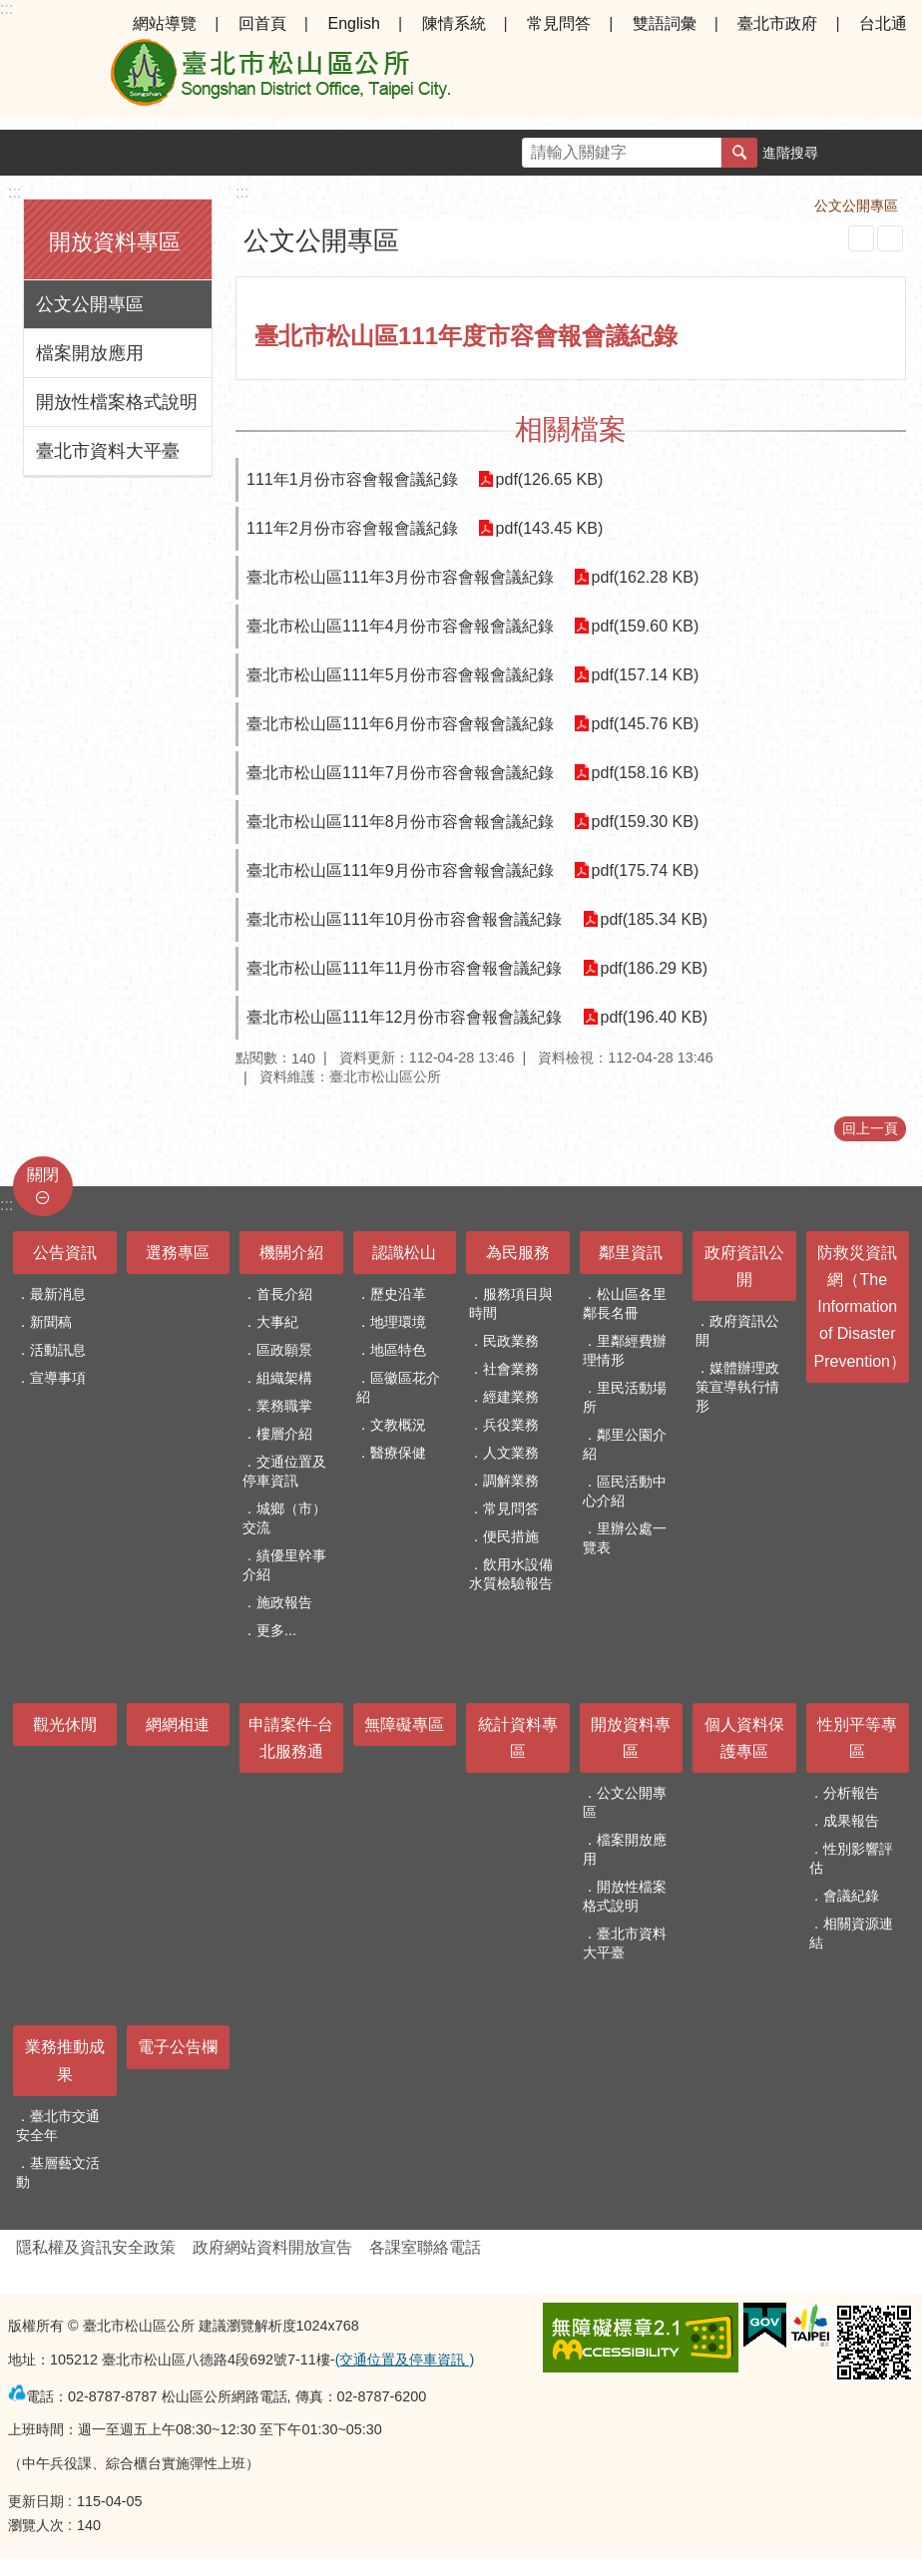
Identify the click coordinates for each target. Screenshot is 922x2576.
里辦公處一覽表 (625, 1537)
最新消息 (58, 1294)
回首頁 (262, 23)
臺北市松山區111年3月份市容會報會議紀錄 (400, 577)
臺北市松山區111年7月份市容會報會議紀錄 (400, 772)
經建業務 (511, 1397)
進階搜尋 (790, 153)
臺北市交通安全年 (58, 2125)
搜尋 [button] (739, 153)
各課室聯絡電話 (425, 2247)
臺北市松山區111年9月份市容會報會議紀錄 (400, 870)
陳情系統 (454, 23)
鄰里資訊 (631, 1252)
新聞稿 (51, 1322)
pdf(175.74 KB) (645, 870)
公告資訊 (65, 1252)
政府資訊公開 (744, 1266)
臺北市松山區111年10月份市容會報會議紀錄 (404, 919)
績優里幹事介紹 (284, 1564)
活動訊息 (58, 1350)
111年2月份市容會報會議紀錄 (352, 528)
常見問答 (559, 23)
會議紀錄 (851, 1896)
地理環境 (398, 1322)
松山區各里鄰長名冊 (625, 1303)
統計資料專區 (518, 1738)
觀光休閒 (65, 1724)
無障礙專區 (404, 1724)
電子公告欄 (178, 2046)
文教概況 (398, 1425)
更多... (276, 1630)
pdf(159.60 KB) (645, 626)
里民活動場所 (625, 1397)
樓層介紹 (284, 1434)
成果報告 (851, 1821)
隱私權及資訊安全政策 (96, 2247)
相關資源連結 (851, 1933)
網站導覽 (165, 23)
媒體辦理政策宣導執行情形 (737, 1387)
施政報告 (284, 1602)
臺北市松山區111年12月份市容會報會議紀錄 (404, 1017)
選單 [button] (40, 78)
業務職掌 (284, 1406)
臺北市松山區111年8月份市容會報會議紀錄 (400, 821)
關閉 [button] (43, 1174)
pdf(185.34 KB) (654, 919)
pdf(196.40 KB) (654, 1017)
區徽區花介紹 (398, 1387)
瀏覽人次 (36, 2525)
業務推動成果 (65, 2060)
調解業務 (511, 1481)
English (353, 23)
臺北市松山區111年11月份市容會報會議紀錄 (404, 968)
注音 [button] (890, 238)
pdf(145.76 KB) (645, 723)
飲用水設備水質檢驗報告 (511, 1573)
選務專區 (178, 1252)
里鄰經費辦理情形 (625, 1350)
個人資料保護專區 (744, 1738)
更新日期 (36, 2501)
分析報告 (851, 1793)
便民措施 (511, 1536)
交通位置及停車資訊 (284, 1471)
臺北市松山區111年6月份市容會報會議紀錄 (400, 723)
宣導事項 (58, 1378)
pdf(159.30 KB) (645, 821)
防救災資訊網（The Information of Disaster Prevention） (860, 1307)
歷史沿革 (398, 1294)
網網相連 (178, 1724)
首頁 (661, 206)
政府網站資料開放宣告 (272, 2247)
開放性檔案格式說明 (117, 402)
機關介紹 (291, 1252)
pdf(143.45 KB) (550, 528)
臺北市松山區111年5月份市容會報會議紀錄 (400, 674)
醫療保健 (398, 1453)
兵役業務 (511, 1425)
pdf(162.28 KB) (645, 577)
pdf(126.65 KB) (550, 479)
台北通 (883, 23)
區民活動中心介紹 (625, 1491)
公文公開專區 (90, 304)
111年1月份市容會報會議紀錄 (352, 479)
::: (6, 8)
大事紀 (277, 1322)
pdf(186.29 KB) (654, 968)
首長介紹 (284, 1294)
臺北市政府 (777, 23)
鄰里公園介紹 (625, 1444)
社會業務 (511, 1369)
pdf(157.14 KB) (645, 674)
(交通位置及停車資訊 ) (405, 2359)
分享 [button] (899, 153)
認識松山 (404, 1252)
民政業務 (511, 1341)
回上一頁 (870, 1128)
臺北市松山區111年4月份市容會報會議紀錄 (400, 626)
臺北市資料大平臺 (108, 451)
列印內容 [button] (861, 238)
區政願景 (284, 1350)
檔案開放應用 (90, 353)
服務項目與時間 (511, 1303)
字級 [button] (853, 153)
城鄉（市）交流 (284, 1518)
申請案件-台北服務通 (290, 1738)
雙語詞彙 (664, 23)
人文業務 (511, 1453)
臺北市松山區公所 (279, 78)
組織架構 (284, 1378)
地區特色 (398, 1350)
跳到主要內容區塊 (10, 10)
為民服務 (518, 1252)
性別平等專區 (857, 1738)
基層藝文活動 (58, 2172)
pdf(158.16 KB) (645, 772)
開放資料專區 (115, 241)
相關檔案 (571, 429)
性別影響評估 (851, 1858)
